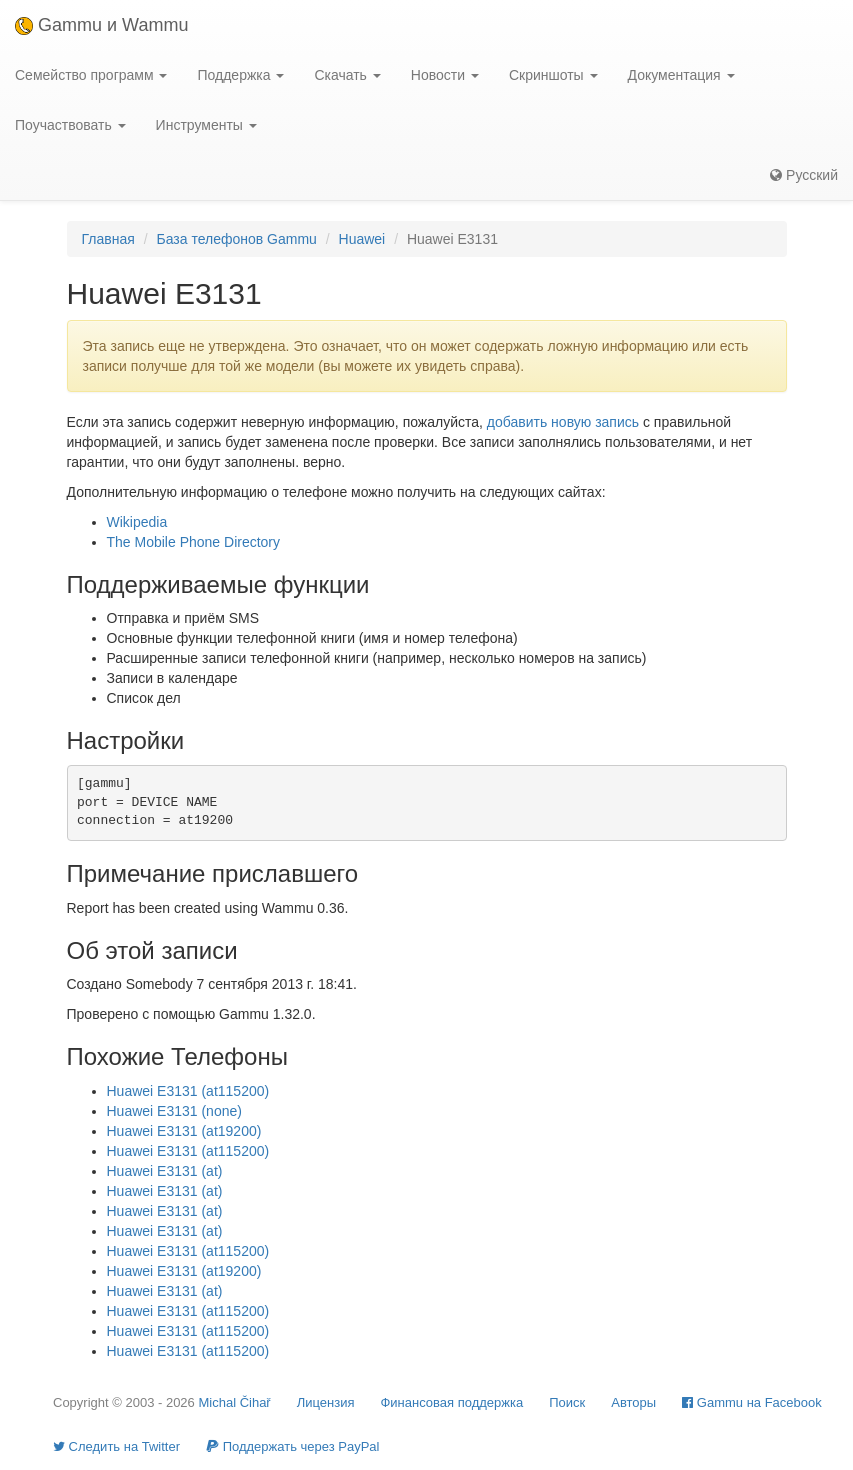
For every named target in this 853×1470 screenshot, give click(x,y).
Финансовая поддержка (451, 1402)
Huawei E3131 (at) (165, 1171)
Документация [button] (681, 75)
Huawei (362, 239)
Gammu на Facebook (752, 1402)
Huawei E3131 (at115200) (188, 1091)
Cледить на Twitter (116, 1446)
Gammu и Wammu (101, 25)
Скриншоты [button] (553, 75)
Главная (108, 239)
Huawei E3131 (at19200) (184, 1131)
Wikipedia (137, 522)
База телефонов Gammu (236, 239)
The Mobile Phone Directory (194, 542)
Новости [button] (445, 75)
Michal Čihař (234, 1402)
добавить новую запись (563, 422)
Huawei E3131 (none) (174, 1111)
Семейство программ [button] (91, 75)
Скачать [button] (347, 75)
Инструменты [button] (206, 125)
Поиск (567, 1402)
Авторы (633, 1402)
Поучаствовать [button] (70, 125)
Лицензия (326, 1402)
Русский (804, 175)
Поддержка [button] (240, 75)
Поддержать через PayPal (292, 1446)
